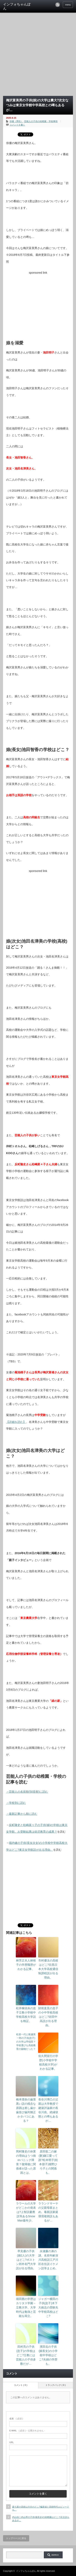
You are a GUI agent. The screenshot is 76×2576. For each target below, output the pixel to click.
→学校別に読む (16, 1802)
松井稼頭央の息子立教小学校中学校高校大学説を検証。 (26, 2015)
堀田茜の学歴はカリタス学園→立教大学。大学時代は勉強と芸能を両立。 (26, 2307)
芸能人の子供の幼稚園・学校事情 (41, 121)
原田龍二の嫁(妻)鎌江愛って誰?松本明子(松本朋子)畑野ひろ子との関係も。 (48, 2162)
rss (57, 4)
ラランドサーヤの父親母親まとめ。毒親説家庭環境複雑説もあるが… (48, 2212)
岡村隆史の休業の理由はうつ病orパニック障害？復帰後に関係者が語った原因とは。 (26, 2162)
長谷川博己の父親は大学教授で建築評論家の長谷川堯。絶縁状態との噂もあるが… (48, 2110)
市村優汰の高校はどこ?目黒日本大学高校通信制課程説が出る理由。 (48, 1969)
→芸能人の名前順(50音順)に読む (27, 1791)
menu (68, 4)
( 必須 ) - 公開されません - (27, 2430)
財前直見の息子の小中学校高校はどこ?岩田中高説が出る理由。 (48, 2017)
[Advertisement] (38, 56)
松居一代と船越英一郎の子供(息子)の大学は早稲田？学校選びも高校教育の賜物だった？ (26, 2041)
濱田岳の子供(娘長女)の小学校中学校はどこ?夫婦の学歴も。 (48, 2355)
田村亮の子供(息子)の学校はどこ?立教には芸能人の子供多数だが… (26, 2355)
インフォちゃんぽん (26, 2571)
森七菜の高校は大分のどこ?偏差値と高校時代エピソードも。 (40, 2508)
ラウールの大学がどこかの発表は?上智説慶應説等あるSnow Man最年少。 (26, 2212)
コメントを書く (17, 125)
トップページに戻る (16, 2538)
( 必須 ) (16, 2418)
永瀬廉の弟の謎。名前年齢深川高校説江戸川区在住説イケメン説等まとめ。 (48, 2260)
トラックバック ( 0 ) (55, 2385)
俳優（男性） (16, 121)
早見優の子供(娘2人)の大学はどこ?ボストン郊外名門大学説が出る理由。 (26, 2260)
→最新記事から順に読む (21, 1813)
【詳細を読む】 (16, 1422)
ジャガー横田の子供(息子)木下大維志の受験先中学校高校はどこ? (48, 2307)
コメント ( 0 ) (20, 2385)
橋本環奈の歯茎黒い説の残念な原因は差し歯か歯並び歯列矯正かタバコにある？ (26, 2110)
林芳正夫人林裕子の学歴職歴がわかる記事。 (26, 1965)
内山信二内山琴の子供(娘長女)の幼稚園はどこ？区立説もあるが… (40, 2518)
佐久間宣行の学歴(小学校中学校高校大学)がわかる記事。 (48, 2062)
